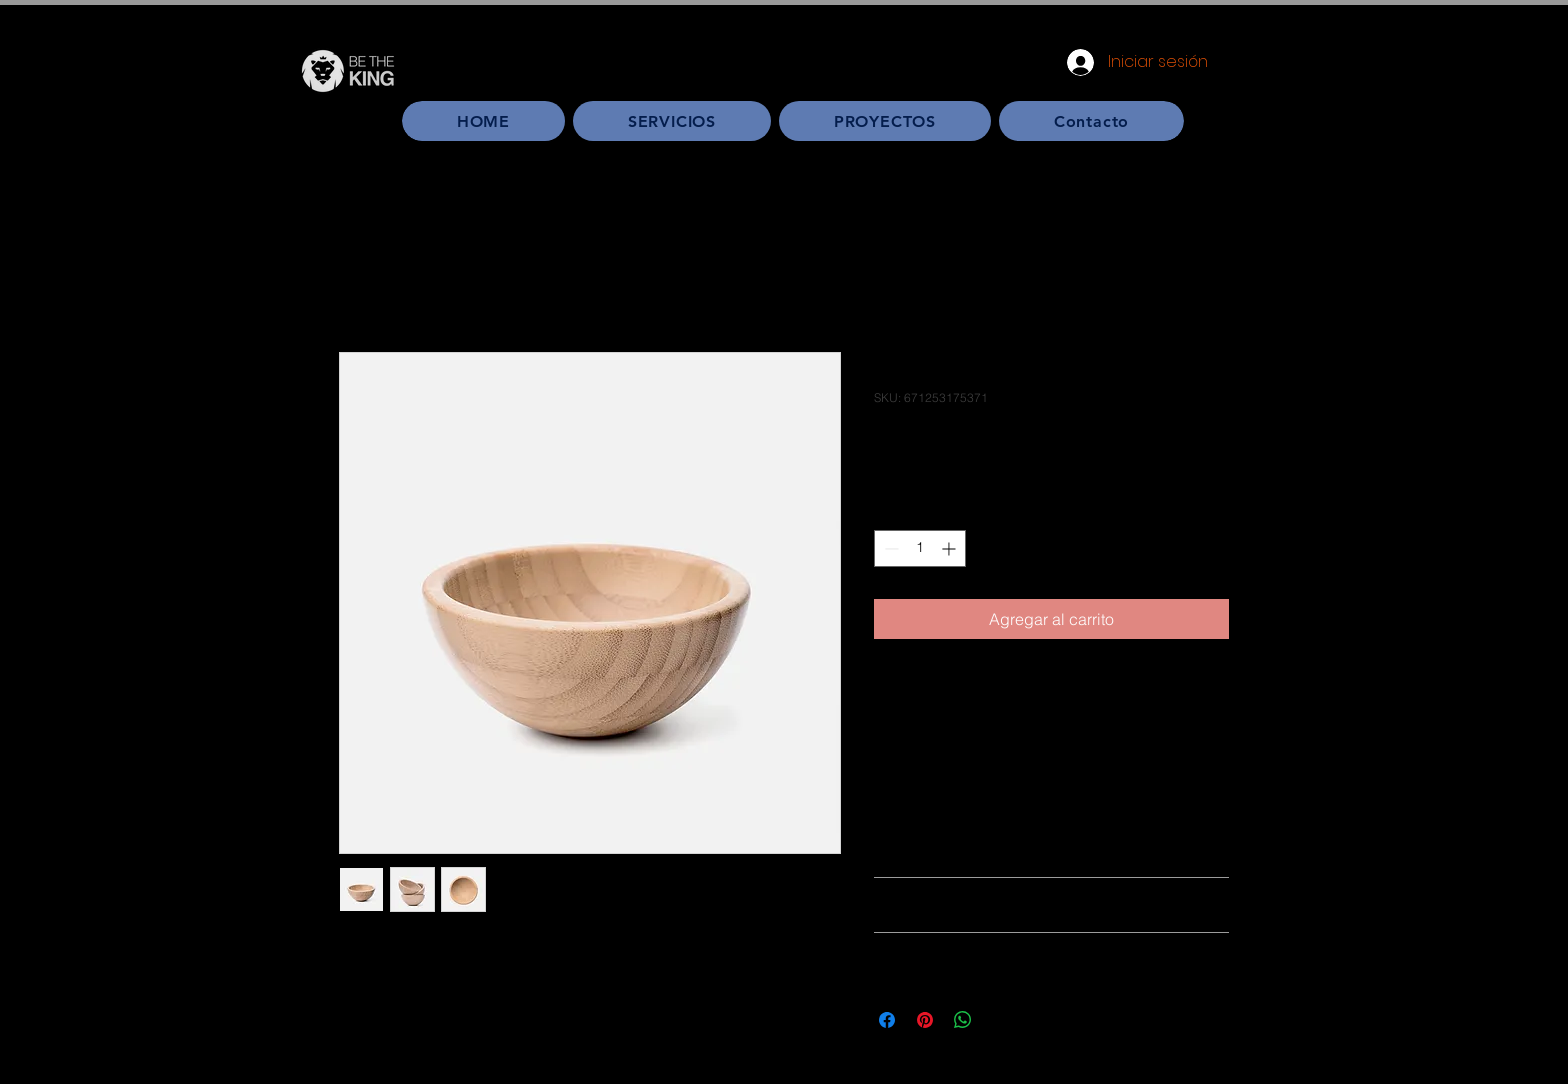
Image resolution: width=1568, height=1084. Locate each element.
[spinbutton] (920, 548)
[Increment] (950, 548)
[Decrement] (889, 548)
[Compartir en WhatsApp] (963, 1020)
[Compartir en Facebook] (887, 1020)
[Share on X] (1001, 1020)
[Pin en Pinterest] (925, 1020)
